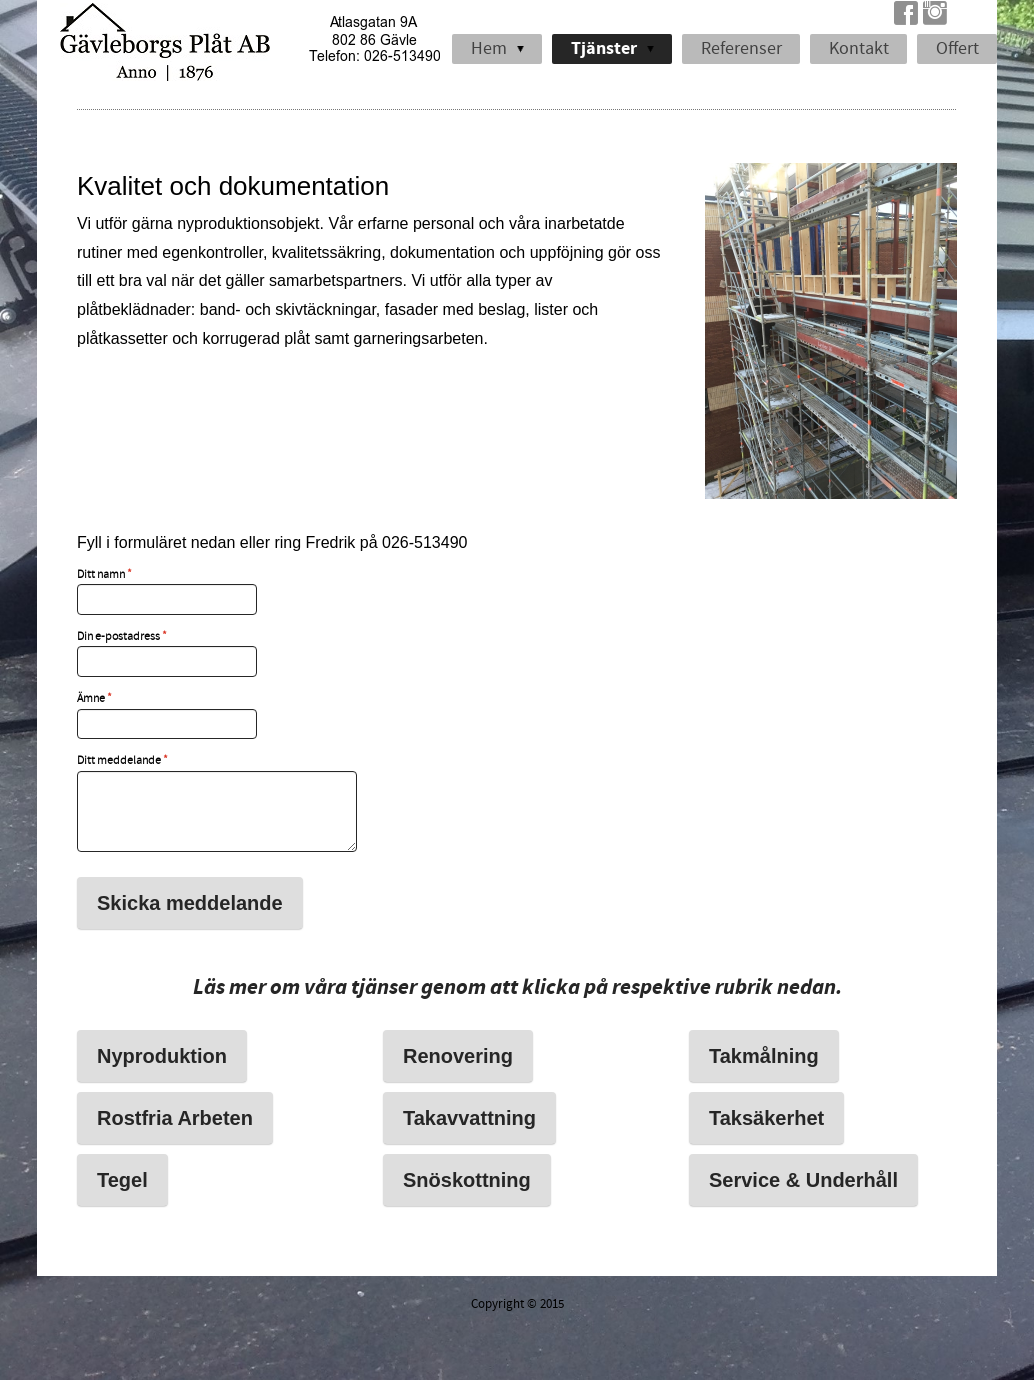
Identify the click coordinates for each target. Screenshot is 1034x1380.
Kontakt (859, 48)
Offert (957, 48)
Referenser (741, 48)
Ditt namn (104, 575)
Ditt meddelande (122, 761)
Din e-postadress (122, 637)
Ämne (94, 699)
